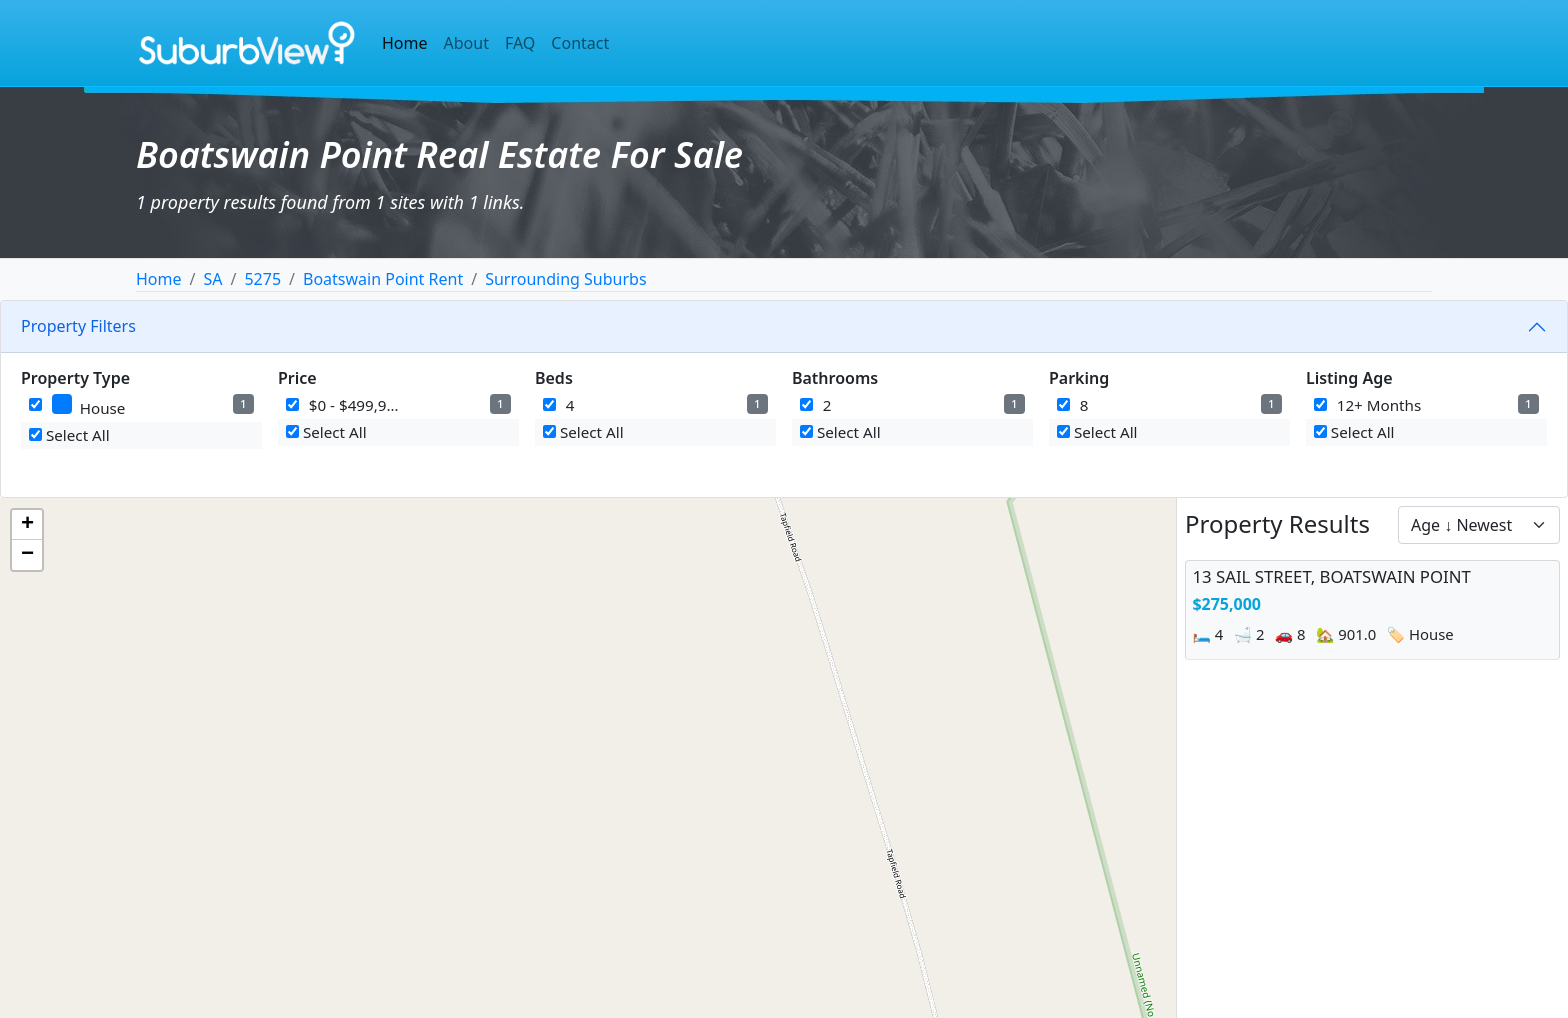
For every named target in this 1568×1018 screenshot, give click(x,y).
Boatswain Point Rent (383, 279)
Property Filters (78, 326)
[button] (27, 525)
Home (405, 43)
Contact (580, 43)
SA (212, 279)
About (466, 43)
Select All (69, 435)
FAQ (520, 43)
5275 (262, 279)
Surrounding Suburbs (565, 279)
